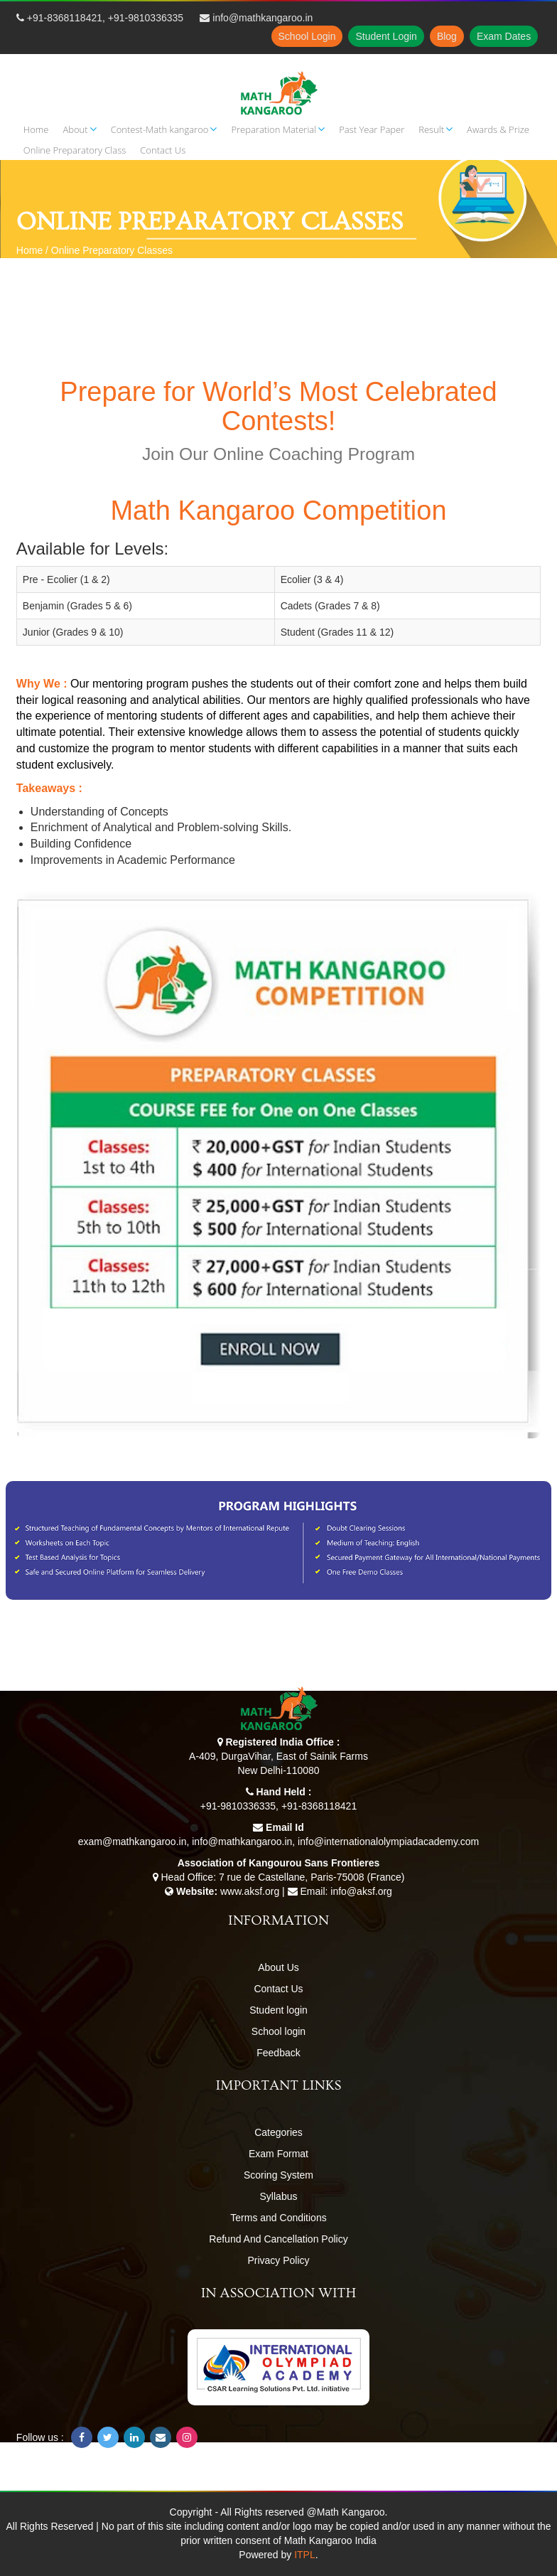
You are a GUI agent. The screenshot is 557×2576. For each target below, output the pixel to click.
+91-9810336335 (145, 17)
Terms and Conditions (278, 2217)
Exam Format (278, 2153)
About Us (278, 1967)
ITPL (304, 2554)
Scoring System (278, 2175)
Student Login (385, 36)
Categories (278, 2132)
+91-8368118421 (64, 17)
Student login (278, 2010)
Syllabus (279, 2196)
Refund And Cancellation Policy (278, 2239)
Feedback (278, 2052)
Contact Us (278, 1988)
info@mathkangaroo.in (262, 17)
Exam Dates (504, 36)
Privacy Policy (278, 2260)
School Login (307, 36)
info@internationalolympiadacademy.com (388, 1841)
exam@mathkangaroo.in (132, 1841)
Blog (447, 36)
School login (278, 2031)
